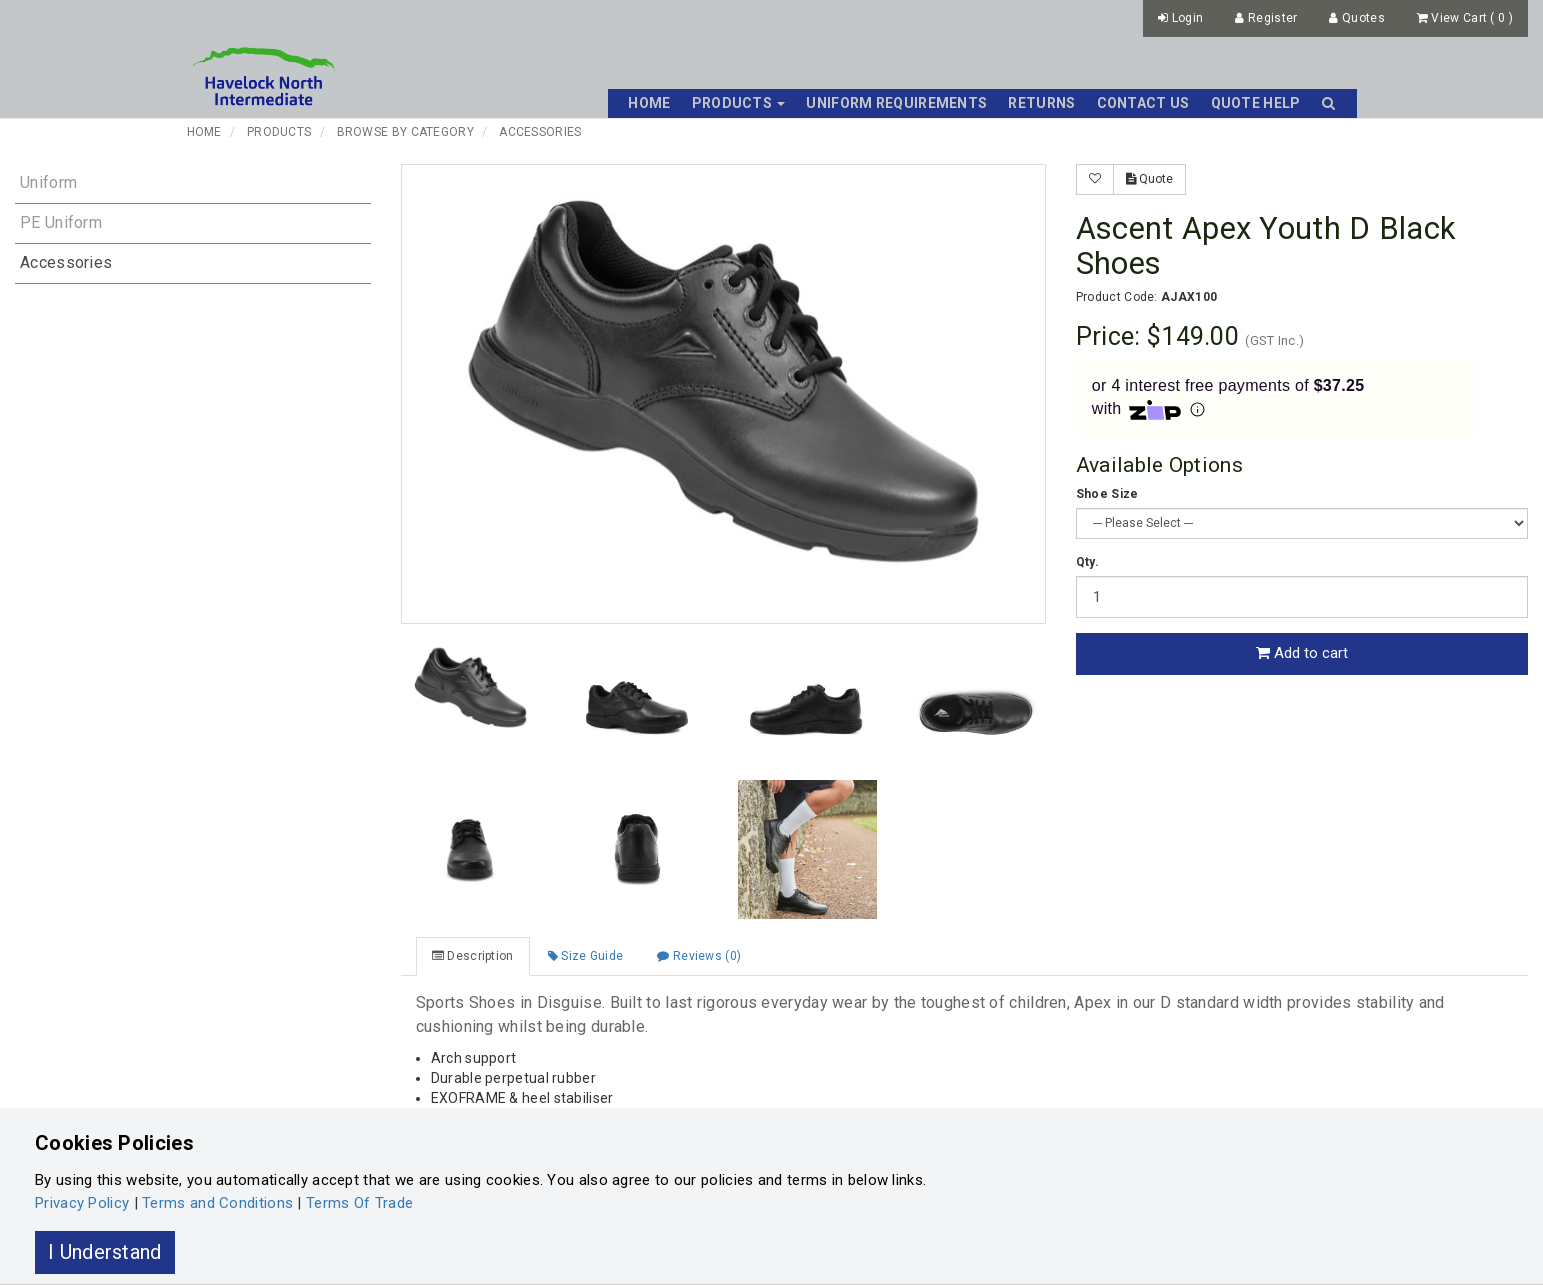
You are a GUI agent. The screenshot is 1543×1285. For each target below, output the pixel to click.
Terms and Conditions (217, 1203)
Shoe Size (1107, 494)
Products (279, 132)
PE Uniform (61, 222)
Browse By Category (405, 132)
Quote (1149, 179)
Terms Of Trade (359, 1203)
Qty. (1087, 562)
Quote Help (1256, 103)
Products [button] (739, 103)
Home (649, 103)
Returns (1041, 103)
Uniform (48, 182)
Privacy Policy (82, 1203)
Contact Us (1143, 103)
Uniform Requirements (896, 103)
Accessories (540, 132)
